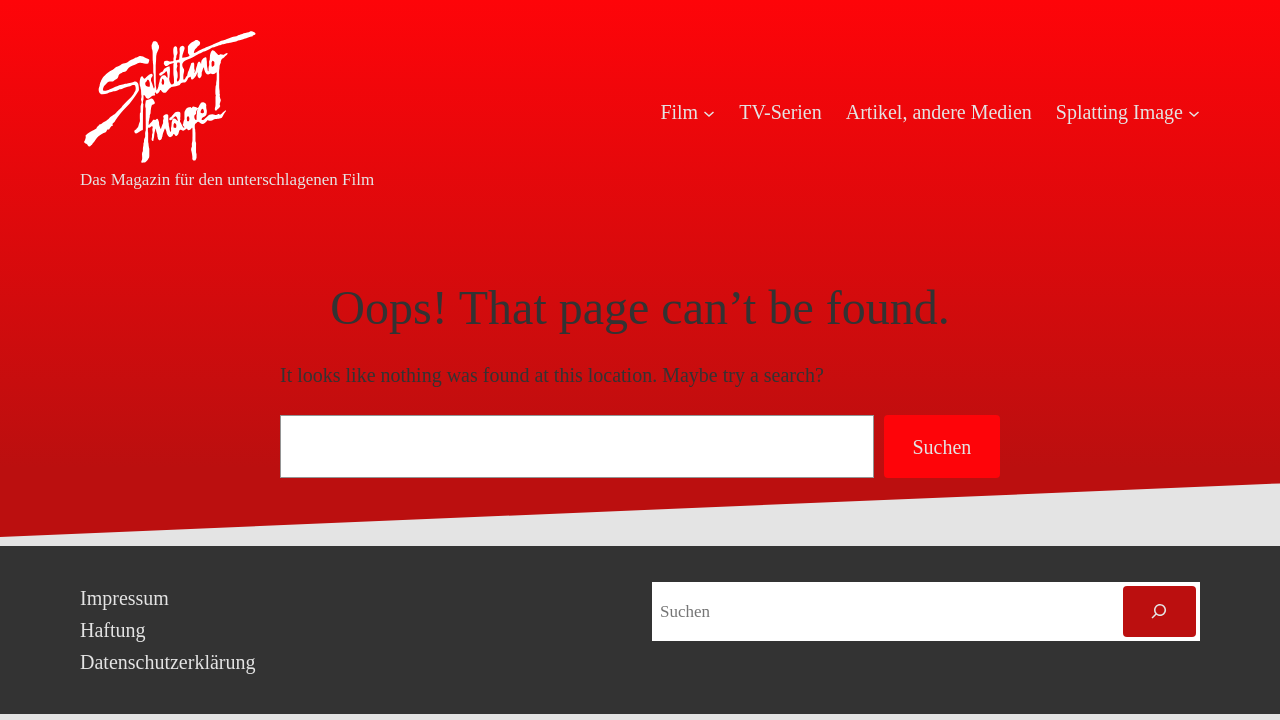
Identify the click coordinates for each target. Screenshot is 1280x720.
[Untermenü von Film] (709, 112)
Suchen (941, 447)
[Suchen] (1159, 611)
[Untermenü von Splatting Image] (1194, 112)
